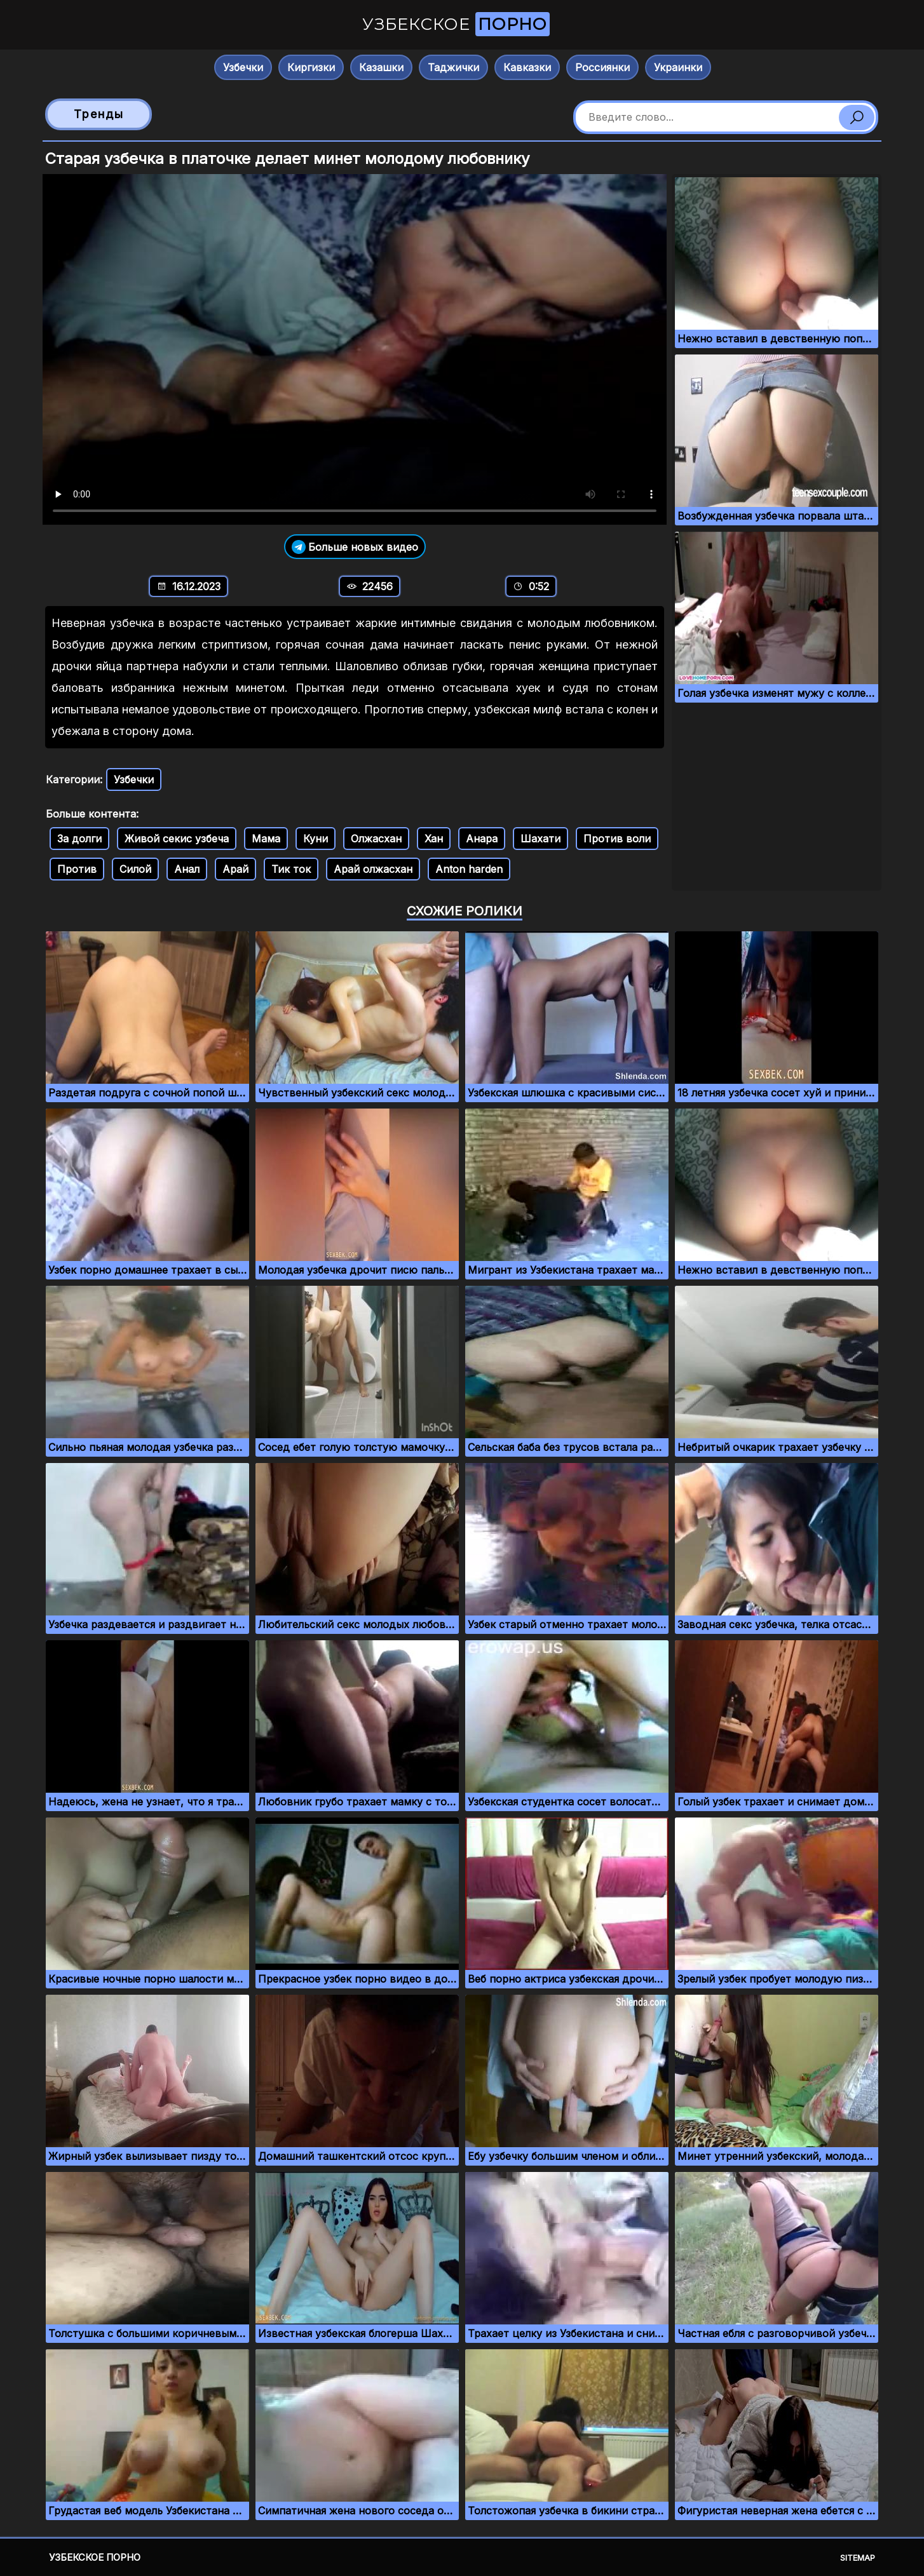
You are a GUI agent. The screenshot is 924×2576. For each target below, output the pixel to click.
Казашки (381, 67)
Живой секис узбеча (177, 838)
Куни (315, 838)
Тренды (99, 114)
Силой (135, 869)
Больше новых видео (355, 546)
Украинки (678, 67)
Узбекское (456, 24)
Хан (434, 838)
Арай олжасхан (373, 869)
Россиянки (602, 67)
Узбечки (243, 67)
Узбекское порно (94, 2557)
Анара (482, 838)
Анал (187, 869)
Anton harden (469, 869)
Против (77, 869)
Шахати (540, 838)
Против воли (617, 838)
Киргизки (311, 67)
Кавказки (527, 67)
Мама (266, 838)
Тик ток (291, 869)
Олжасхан (376, 838)
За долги (79, 838)
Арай (235, 869)
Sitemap (857, 2557)
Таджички (453, 67)
